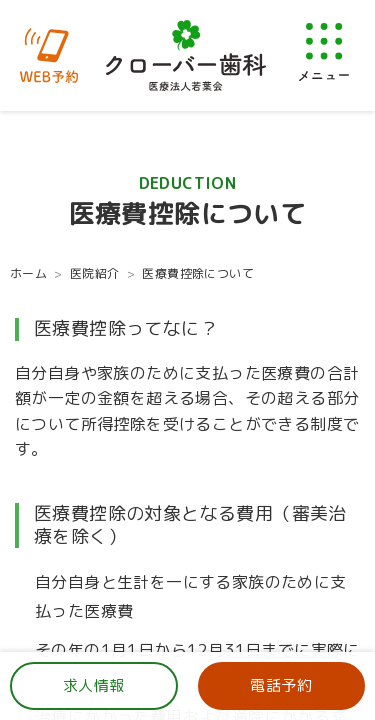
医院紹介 (95, 273)
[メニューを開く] (324, 51)
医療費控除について (198, 273)
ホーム (28, 273)
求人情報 (94, 685)
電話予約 (281, 685)
